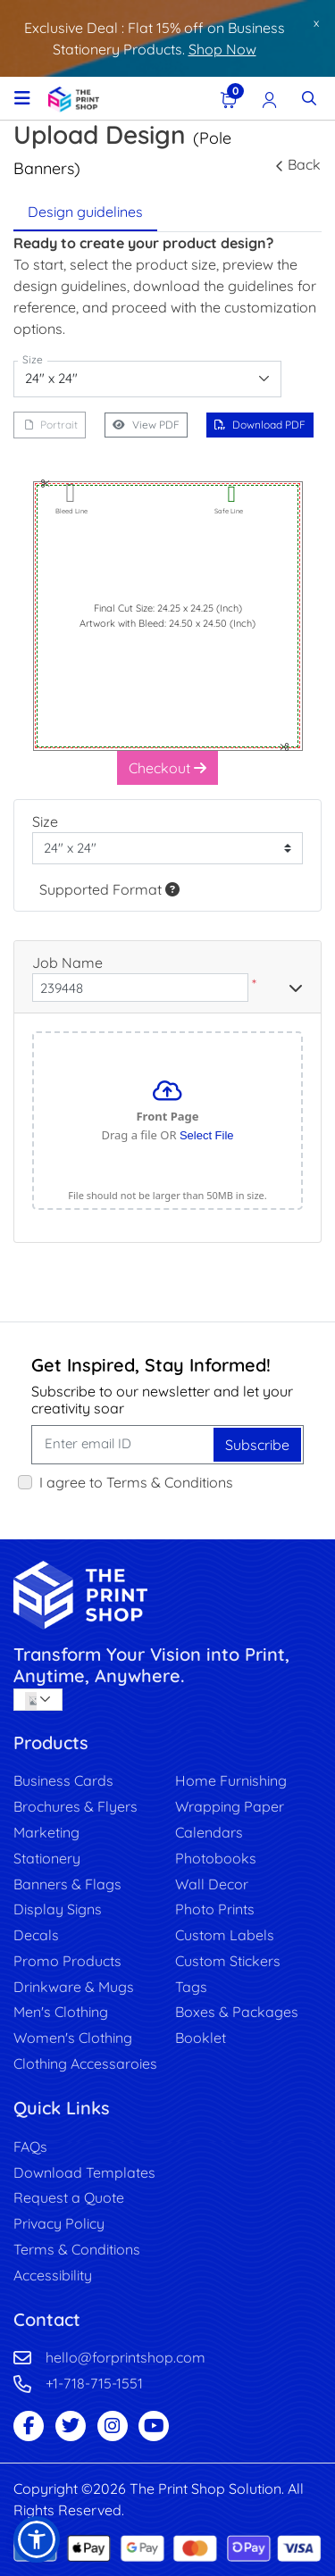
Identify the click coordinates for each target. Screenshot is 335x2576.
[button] (36, 2539)
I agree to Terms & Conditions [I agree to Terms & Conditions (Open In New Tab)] (136, 1482)
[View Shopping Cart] (228, 98)
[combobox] (147, 379)
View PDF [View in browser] (146, 424)
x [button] (316, 22)
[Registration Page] (269, 98)
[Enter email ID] (124, 1445)
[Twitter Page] (70, 2426)
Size (45, 821)
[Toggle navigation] (22, 98)
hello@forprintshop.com (125, 2357)
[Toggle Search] (309, 98)
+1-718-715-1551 (94, 2383)
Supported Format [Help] (109, 889)
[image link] (167, 1595)
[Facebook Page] (28, 2426)
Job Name (67, 962)
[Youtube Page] (153, 2426)
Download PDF (260, 424)
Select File (207, 1135)
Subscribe (257, 1445)
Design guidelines (85, 212)
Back (298, 164)
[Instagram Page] (112, 2426)
